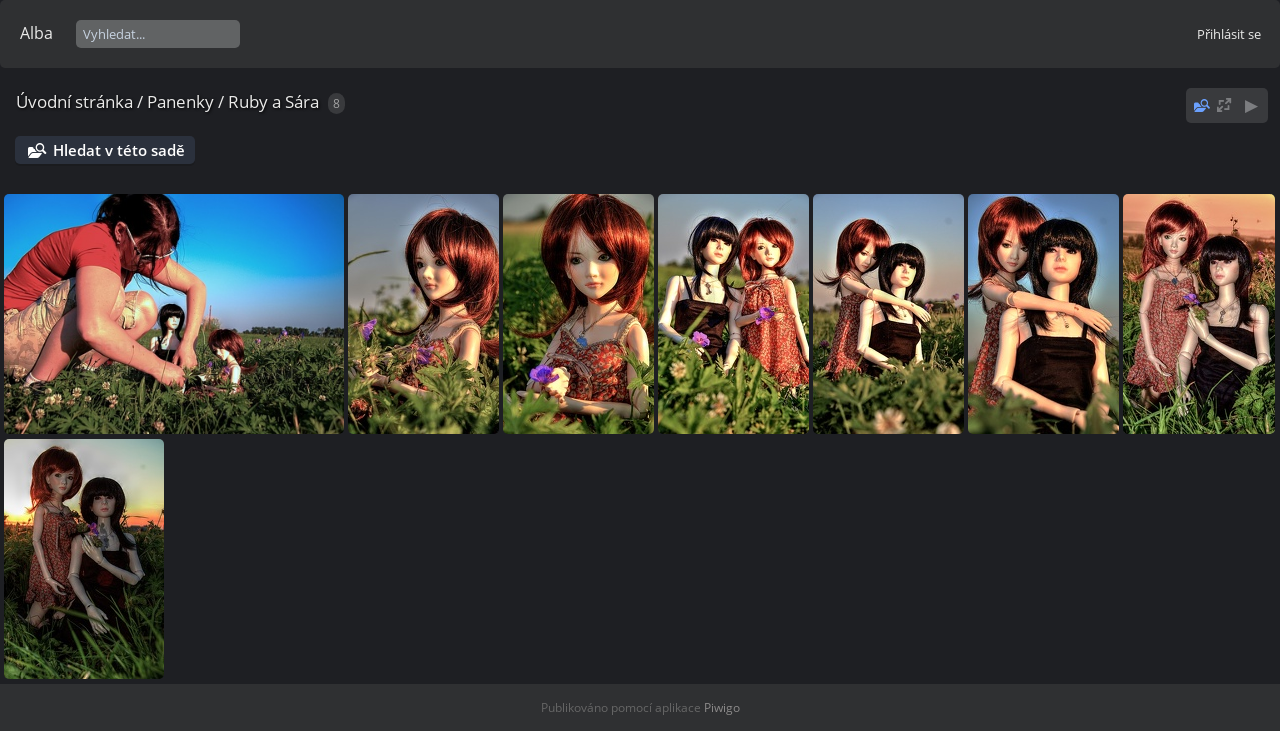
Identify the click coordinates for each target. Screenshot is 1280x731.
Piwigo (722, 707)
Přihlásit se (1229, 34)
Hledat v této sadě (119, 150)
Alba (36, 33)
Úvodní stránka (74, 101)
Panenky (180, 101)
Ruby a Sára (273, 101)
